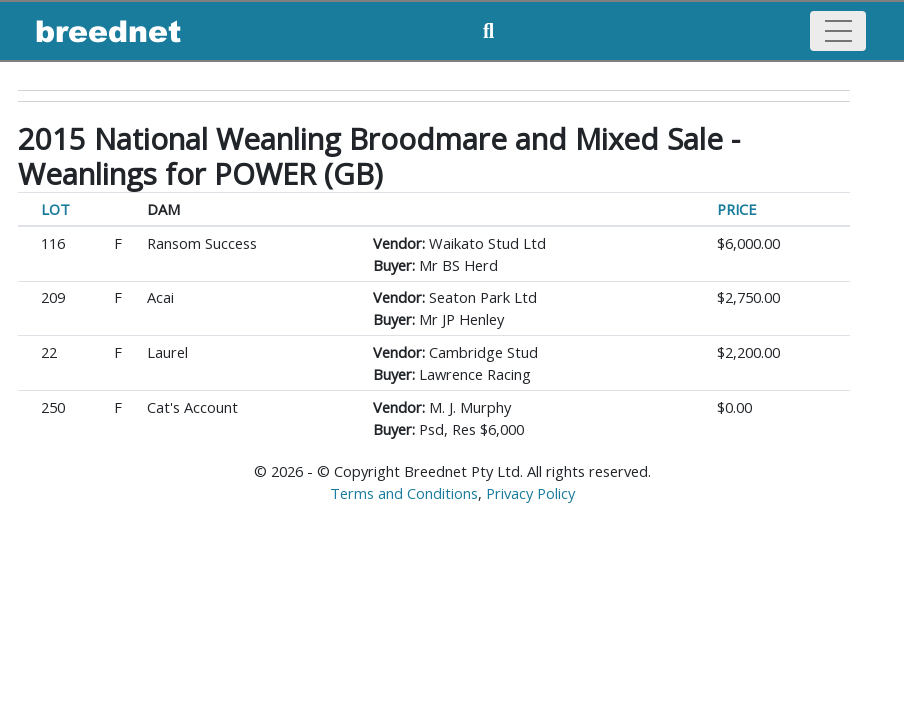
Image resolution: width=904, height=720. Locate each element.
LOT (55, 209)
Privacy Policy (530, 493)
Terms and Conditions (404, 493)
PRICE (737, 209)
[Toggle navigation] (838, 31)
